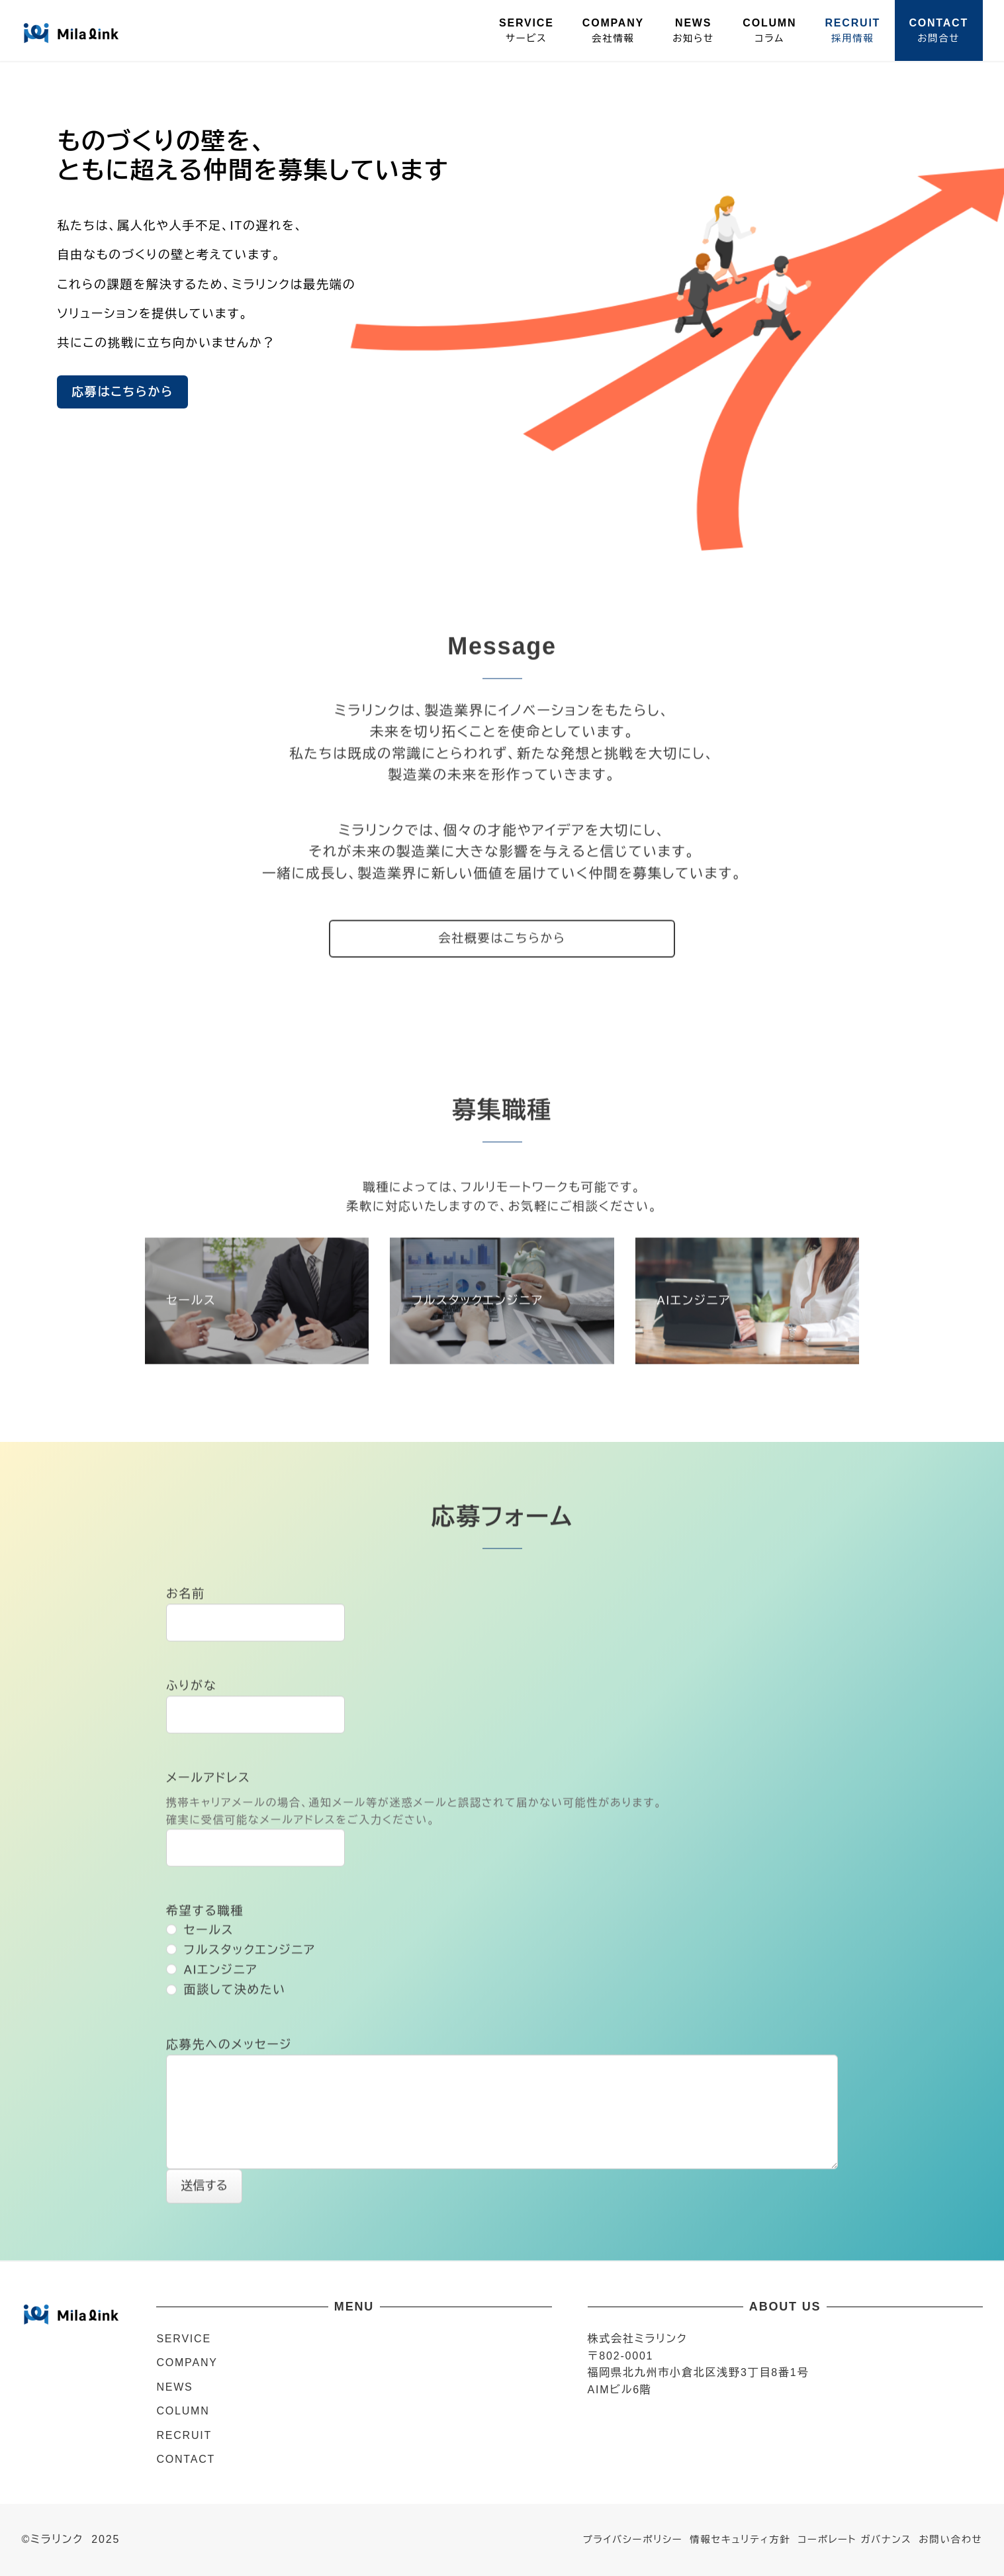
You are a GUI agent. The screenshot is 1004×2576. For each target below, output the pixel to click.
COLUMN (182, 2410)
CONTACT (185, 2459)
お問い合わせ (950, 2539)
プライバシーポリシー (633, 2539)
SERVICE (183, 2338)
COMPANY (186, 2362)
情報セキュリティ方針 (740, 2539)
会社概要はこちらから (501, 940)
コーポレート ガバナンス (854, 2539)
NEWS (174, 2387)
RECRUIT (184, 2435)
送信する (209, 2187)
